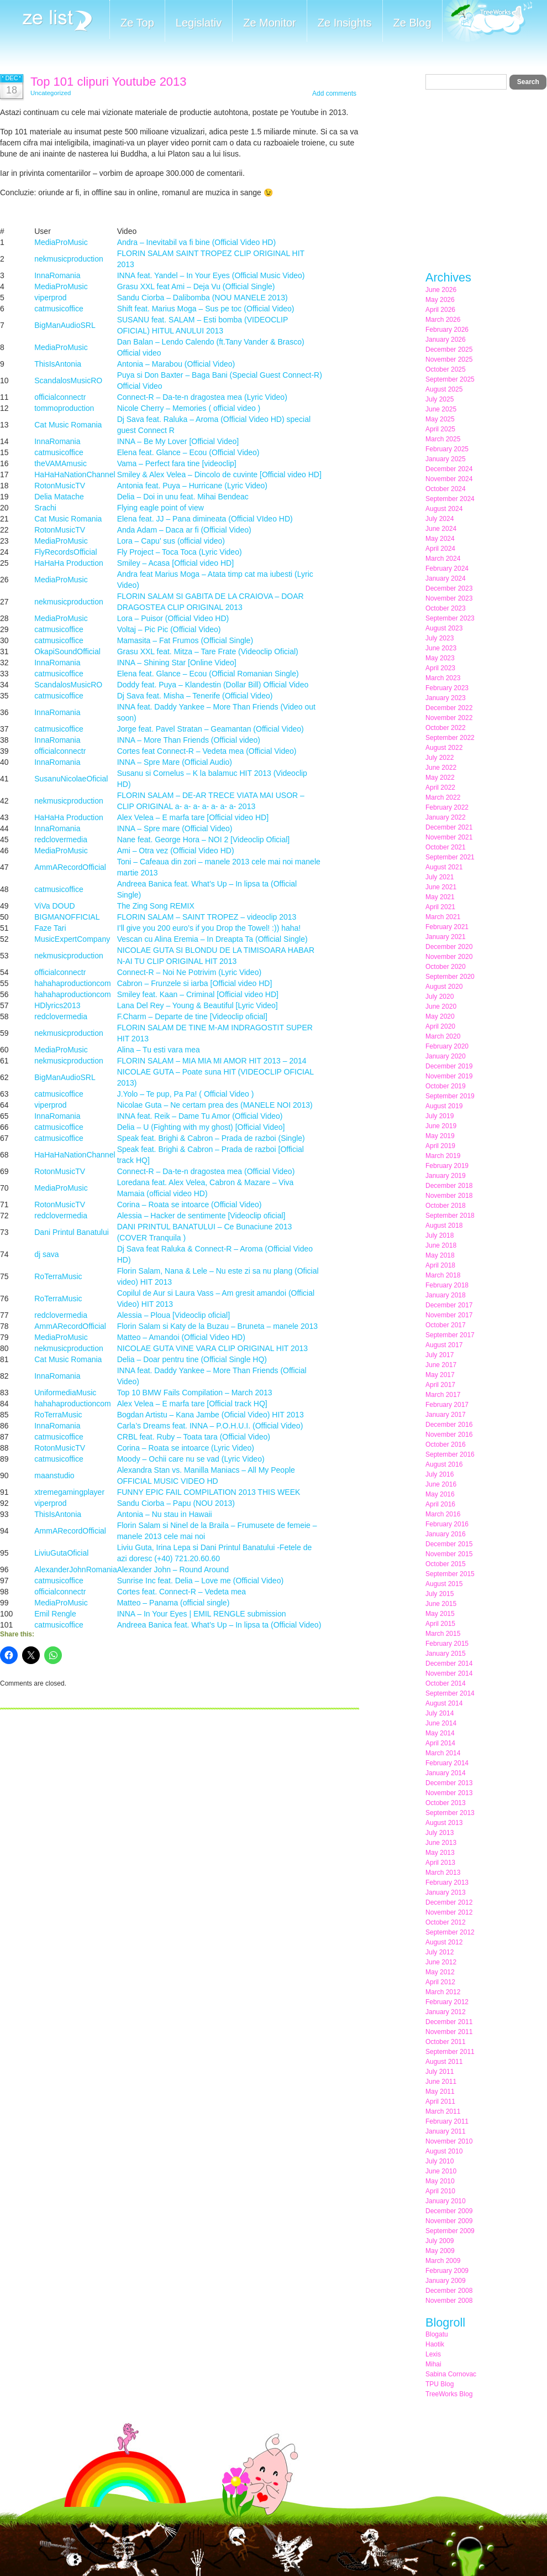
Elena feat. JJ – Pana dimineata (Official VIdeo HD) (205, 518)
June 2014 (440, 1723)
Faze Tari (50, 928)
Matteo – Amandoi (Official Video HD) (181, 1337)
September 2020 (450, 977)
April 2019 (440, 1146)
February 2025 (447, 449)
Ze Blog (412, 23)
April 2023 (440, 668)
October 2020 (445, 967)
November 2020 (448, 957)
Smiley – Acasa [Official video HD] (175, 563)
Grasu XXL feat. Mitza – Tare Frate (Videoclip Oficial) (207, 651)
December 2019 (448, 1066)
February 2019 (447, 1166)
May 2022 (440, 777)
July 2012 (439, 1952)
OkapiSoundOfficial (67, 651)
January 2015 (445, 1653)
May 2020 (440, 1016)
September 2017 (450, 1335)
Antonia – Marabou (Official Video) (176, 363)
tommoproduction (64, 408)
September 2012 (450, 1932)
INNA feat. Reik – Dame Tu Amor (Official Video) (200, 1116)
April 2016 (440, 1504)
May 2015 (440, 1614)
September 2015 (450, 1574)
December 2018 (448, 1186)
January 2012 (445, 2012)
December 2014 (448, 1663)
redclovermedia (60, 839)
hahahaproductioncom (72, 983)
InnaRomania (57, 275)
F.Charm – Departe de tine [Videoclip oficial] (192, 1016)
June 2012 (440, 1962)
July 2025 (439, 399)
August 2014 (443, 1703)
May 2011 (440, 2091)
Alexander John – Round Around (173, 1569)
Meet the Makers (487, 22)
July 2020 (439, 996)
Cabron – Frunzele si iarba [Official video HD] (194, 983)
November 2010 (448, 2141)
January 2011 (445, 2131)
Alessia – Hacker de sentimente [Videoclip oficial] (201, 1215)
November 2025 (448, 359)
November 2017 (448, 1315)
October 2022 (445, 728)
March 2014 (442, 1753)
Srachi (45, 507)
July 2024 (439, 519)
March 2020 (442, 1036)
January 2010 (445, 2201)
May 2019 (440, 1136)
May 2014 (440, 1733)
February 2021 (447, 927)
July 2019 (439, 1116)
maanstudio (54, 1475)
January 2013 (445, 1892)
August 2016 (443, 1464)
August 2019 (443, 1106)
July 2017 (439, 1355)
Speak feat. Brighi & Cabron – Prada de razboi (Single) (211, 1138)
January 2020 (445, 1056)
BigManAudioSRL (65, 325)
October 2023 (445, 608)
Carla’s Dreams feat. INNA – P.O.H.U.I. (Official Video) (210, 1425)
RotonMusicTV (59, 485)
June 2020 (440, 1006)
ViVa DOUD (54, 905)
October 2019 (445, 1086)
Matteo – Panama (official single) (173, 1602)
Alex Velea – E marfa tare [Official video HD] (193, 817)
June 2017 (440, 1365)
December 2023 (448, 588)
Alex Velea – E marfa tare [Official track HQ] (192, 1403)
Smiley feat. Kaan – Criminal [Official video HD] (197, 994)
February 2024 (447, 568)
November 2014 (448, 1673)
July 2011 (439, 2072)
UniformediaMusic (65, 1392)
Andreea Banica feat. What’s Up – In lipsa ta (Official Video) (219, 1624)
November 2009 (448, 2221)
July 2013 (439, 1833)
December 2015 (448, 1544)
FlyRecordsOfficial (65, 551)
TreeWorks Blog (448, 2394)
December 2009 (448, 2211)
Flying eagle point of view (160, 507)
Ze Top (137, 23)
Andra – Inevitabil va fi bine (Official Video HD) (196, 242)
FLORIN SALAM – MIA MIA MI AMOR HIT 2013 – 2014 (212, 1060)
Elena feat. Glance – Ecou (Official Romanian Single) (208, 673)
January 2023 (445, 698)
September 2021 (450, 857)
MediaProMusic (60, 242)
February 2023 (447, 688)
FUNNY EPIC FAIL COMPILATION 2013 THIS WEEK (209, 1492)
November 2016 (448, 1434)
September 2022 (450, 738)
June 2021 (440, 887)
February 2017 (447, 1405)
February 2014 (447, 1763)
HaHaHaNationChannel (74, 474)
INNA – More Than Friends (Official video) (188, 740)
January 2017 (445, 1415)
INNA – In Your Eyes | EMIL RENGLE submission (201, 1613)
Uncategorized (50, 93)
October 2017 (445, 1325)
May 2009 (440, 2251)
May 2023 (440, 658)
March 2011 (442, 2111)
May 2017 (440, 1375)
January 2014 (445, 1773)
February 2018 (447, 1285)
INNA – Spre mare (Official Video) (175, 828)
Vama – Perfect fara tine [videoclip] (176, 463)
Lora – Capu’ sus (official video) (171, 540)
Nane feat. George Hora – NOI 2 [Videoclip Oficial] (203, 839)
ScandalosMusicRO (68, 380)
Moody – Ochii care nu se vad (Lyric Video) (191, 1458)
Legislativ (199, 23)
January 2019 (445, 1176)
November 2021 (448, 837)
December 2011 (448, 2022)
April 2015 (440, 1624)
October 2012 (445, 1922)
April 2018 (440, 1265)
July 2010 (439, 2161)
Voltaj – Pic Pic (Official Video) (169, 629)
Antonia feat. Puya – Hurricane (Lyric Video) (192, 485)
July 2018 (439, 1235)
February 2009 (447, 2271)
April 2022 (440, 787)
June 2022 (440, 767)
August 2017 (443, 1345)
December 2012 (448, 1902)
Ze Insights (345, 23)
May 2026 (440, 300)
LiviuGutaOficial (61, 1552)
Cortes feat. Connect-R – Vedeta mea (181, 1591)
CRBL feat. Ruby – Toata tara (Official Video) (193, 1436)
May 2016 (440, 1494)
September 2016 (450, 1454)
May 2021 (440, 897)
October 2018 (445, 1205)
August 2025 (443, 389)
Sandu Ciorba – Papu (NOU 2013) (176, 1503)
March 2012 (442, 1992)
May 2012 (440, 1972)
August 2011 (443, 2062)
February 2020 (447, 1046)
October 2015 (445, 1564)
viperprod (50, 297)
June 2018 (440, 1245)
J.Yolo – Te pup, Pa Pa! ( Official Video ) (185, 1093)
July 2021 (439, 877)
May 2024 (440, 539)
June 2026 (440, 290)
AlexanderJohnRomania (75, 1569)
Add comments (334, 93)
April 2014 (440, 1743)
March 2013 (442, 1872)
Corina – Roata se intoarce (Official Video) (189, 1204)
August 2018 (443, 1225)
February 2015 (447, 1643)
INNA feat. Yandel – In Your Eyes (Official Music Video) (211, 275)
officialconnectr (60, 397)
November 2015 (448, 1554)
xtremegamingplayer (69, 1492)
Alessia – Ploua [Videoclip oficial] (173, 1315)
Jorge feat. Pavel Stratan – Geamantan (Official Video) (210, 728)
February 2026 (447, 329)
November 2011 (448, 2032)
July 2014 (439, 1713)
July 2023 (439, 638)
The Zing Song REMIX (155, 905)
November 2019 (448, 1076)
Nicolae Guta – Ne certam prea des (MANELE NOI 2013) (215, 1105)
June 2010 (440, 2171)
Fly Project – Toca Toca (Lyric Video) (179, 551)
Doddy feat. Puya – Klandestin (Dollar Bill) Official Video (213, 684)
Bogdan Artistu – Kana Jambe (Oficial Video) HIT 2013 (210, 1414)
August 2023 (443, 628)
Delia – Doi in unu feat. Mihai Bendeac (183, 496)
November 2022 (448, 718)
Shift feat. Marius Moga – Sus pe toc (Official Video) (205, 308)
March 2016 (442, 1514)
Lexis (433, 2354)
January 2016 (445, 1534)
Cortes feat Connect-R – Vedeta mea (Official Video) (207, 751)
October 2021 (445, 847)
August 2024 (443, 509)
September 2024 (450, 499)
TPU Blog (439, 2384)
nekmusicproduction (68, 258)
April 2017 (440, 1385)
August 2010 (443, 2151)
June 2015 (440, 1604)
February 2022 (447, 807)
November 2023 (448, 598)
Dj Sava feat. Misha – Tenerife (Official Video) (195, 695)
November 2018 (448, 1196)
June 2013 (440, 1843)
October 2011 (445, 2042)
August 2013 (443, 1823)
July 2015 (439, 1594)
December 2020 (448, 947)
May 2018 (440, 1255)
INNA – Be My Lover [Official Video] (178, 441)
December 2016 (448, 1424)
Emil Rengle (55, 1613)
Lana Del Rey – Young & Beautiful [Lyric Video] (197, 1005)
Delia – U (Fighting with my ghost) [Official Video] (201, 1127)
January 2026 (445, 339)
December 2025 (448, 349)
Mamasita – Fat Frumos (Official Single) (185, 640)
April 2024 (440, 548)
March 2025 (442, 439)
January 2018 (445, 1295)
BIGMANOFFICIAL (66, 916)
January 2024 (445, 578)
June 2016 (440, 1484)
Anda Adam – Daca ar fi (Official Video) (184, 529)
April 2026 (440, 310)
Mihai (433, 2364)
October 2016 (445, 1444)
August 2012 (443, 1942)
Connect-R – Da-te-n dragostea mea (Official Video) (206, 1171)
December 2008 (448, 2291)
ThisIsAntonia (57, 363)
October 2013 (445, 1803)
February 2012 (447, 2002)
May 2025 (440, 419)
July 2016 (439, 1474)
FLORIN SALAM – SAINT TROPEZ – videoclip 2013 (207, 916)
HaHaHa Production (68, 563)
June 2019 (440, 1126)
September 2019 (450, 1096)
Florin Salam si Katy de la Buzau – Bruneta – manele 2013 (217, 1326)
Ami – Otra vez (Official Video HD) (175, 850)
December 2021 (448, 827)
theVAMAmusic (60, 463)
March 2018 (442, 1275)
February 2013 (447, 1882)
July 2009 (439, 2241)
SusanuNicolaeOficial (71, 778)
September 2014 (450, 1693)
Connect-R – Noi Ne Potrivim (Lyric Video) (189, 972)
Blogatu (436, 2334)
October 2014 (445, 1683)
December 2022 (448, 708)
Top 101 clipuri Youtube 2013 (108, 81)
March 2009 (442, 2261)
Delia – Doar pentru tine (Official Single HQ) (192, 1359)
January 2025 (445, 459)
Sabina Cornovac (450, 2374)
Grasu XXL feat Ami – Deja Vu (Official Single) (196, 286)
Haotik (434, 2344)
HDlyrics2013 (57, 1005)
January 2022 (445, 817)
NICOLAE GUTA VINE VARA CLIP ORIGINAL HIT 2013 (212, 1348)
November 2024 (448, 479)
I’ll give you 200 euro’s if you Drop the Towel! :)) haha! (209, 928)
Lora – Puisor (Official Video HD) (173, 618)
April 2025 (440, 429)
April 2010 (440, 2191)
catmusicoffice (58, 308)
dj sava (46, 1254)
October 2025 (445, 369)
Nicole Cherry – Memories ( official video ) (189, 408)
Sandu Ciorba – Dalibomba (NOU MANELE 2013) (202, 297)
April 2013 (440, 1862)
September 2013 (450, 1813)
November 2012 (448, 1912)
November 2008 (448, 2300)
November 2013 (448, 1793)
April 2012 (440, 1982)
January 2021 (445, 937)
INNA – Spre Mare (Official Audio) (174, 762)
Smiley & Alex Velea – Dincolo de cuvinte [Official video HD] (219, 474)
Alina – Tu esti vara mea (158, 1049)
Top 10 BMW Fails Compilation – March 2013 (194, 1392)
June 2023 (440, 648)
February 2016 (447, 1524)
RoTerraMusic (58, 1276)
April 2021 (440, 907)
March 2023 (442, 678)
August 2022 (443, 748)
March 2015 (442, 1634)
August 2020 (443, 986)
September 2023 (450, 618)
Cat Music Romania (68, 424)
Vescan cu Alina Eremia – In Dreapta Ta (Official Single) (212, 939)
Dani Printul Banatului (71, 1232)
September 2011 (450, 2052)
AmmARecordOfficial (70, 867)
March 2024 (442, 558)
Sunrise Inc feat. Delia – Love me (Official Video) (200, 1580)
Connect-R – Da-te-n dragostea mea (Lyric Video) (202, 397)
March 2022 (442, 797)
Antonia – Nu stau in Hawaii (164, 1514)
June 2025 (440, 409)
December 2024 (448, 469)
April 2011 (440, 2101)
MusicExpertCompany (72, 939)
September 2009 (450, 2231)
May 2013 (440, 1853)
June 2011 (440, 2081)
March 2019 (442, 1156)
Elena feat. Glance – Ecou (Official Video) (188, 452)
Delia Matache (59, 496)
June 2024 (440, 529)
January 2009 (445, 2281)
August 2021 (443, 867)
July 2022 (439, 758)
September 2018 (450, 1215)
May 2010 (440, 2181)
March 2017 (442, 1395)
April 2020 (440, 1026)
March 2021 (442, 917)
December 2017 (448, 1305)
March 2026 (442, 320)
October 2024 (445, 489)
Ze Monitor (269, 23)
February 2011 (447, 2121)
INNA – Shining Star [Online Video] (176, 662)
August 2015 (443, 1584)
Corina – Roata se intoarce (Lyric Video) (185, 1447)
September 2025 (450, 379)
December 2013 (448, 1783)
